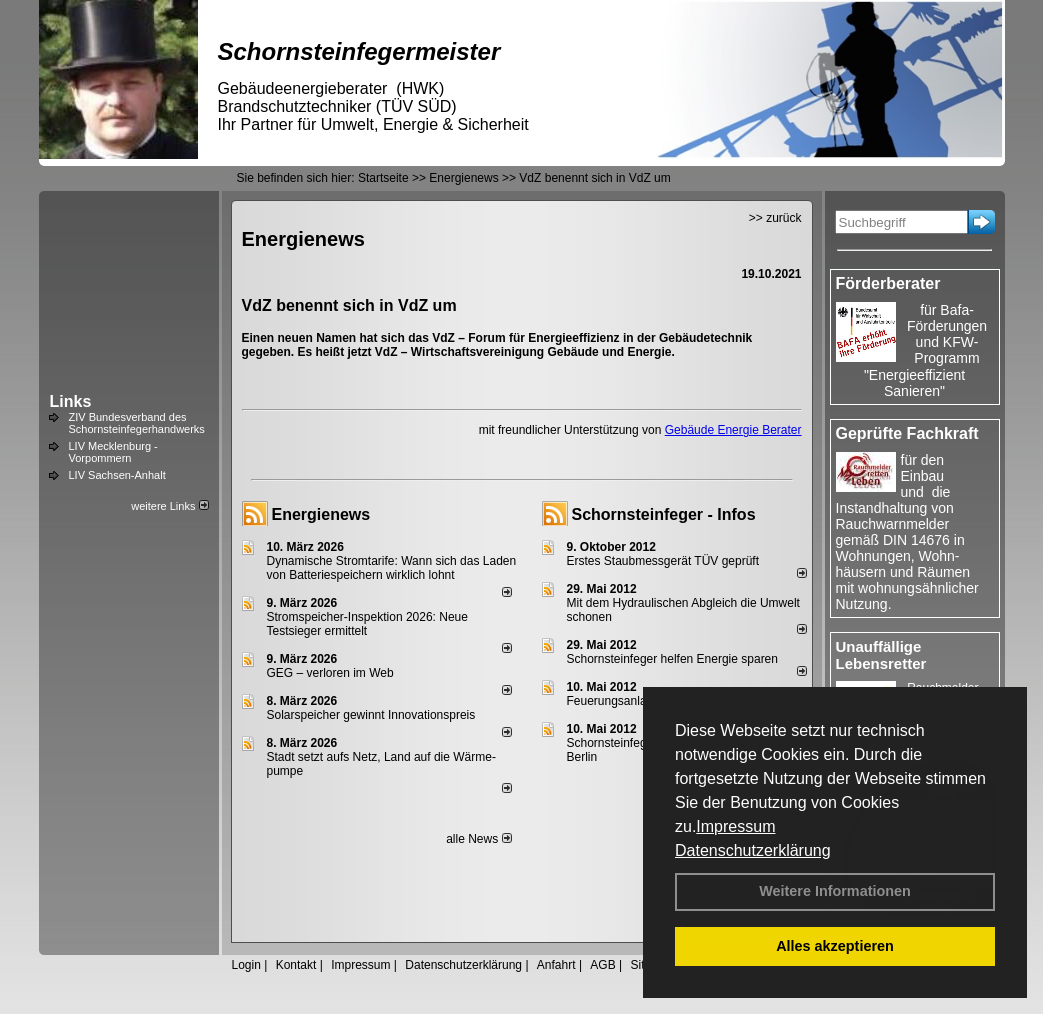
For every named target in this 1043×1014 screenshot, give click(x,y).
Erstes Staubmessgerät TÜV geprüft (663, 561)
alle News (478, 839)
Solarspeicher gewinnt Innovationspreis (371, 715)
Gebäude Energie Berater (733, 430)
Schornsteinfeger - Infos (664, 514)
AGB (602, 965)
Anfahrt (556, 965)
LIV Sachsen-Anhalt (117, 475)
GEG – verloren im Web (330, 673)
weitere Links (169, 506)
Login (246, 965)
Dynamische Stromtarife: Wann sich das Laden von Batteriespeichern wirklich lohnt (392, 568)
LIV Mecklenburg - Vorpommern (113, 452)
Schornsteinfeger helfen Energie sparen (672, 659)
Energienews (321, 514)
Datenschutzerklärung (753, 850)
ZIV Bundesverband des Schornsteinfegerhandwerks (137, 423)
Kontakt (296, 965)
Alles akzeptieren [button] (835, 946)
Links (71, 401)
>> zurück (775, 218)
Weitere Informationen (835, 891)
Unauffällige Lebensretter (881, 655)
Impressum (735, 826)
